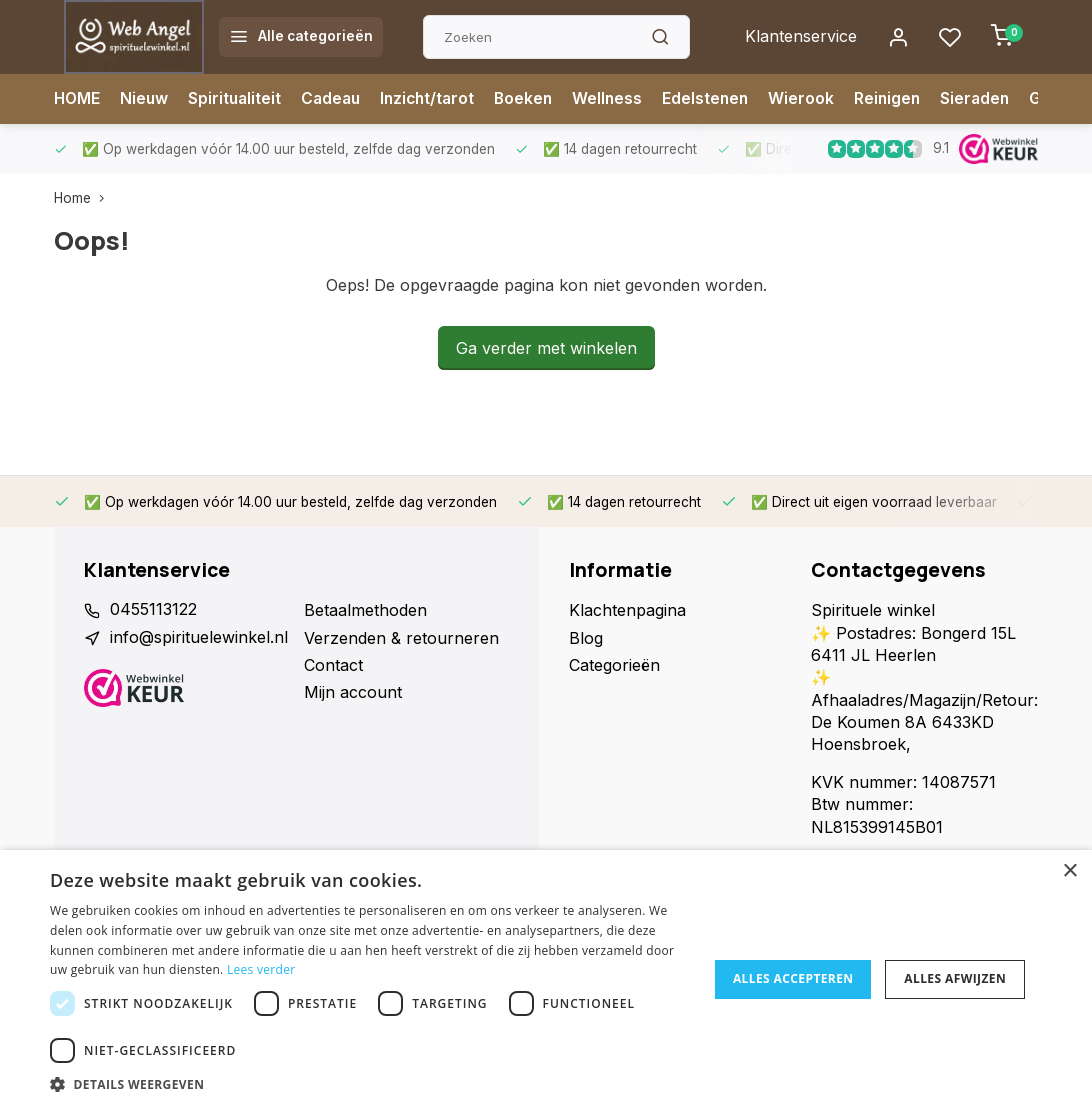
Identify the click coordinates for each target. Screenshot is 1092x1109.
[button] (369, 1084)
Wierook (818, 99)
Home (83, 198)
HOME (78, 99)
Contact (333, 665)
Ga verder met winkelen (546, 348)
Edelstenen (721, 99)
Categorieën (614, 665)
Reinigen (905, 99)
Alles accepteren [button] (793, 978)
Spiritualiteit (238, 99)
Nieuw (146, 99)
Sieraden (994, 99)
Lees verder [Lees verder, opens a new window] (261, 969)
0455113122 (153, 610)
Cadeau (337, 99)
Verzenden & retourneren (401, 638)
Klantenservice (801, 37)
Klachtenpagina (627, 610)
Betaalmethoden (365, 610)
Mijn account (353, 692)
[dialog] (546, 979)
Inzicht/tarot (437, 99)
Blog (586, 638)
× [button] (1069, 871)
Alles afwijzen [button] (955, 978)
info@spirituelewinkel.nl (199, 638)
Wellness (621, 99)
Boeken (536, 99)
